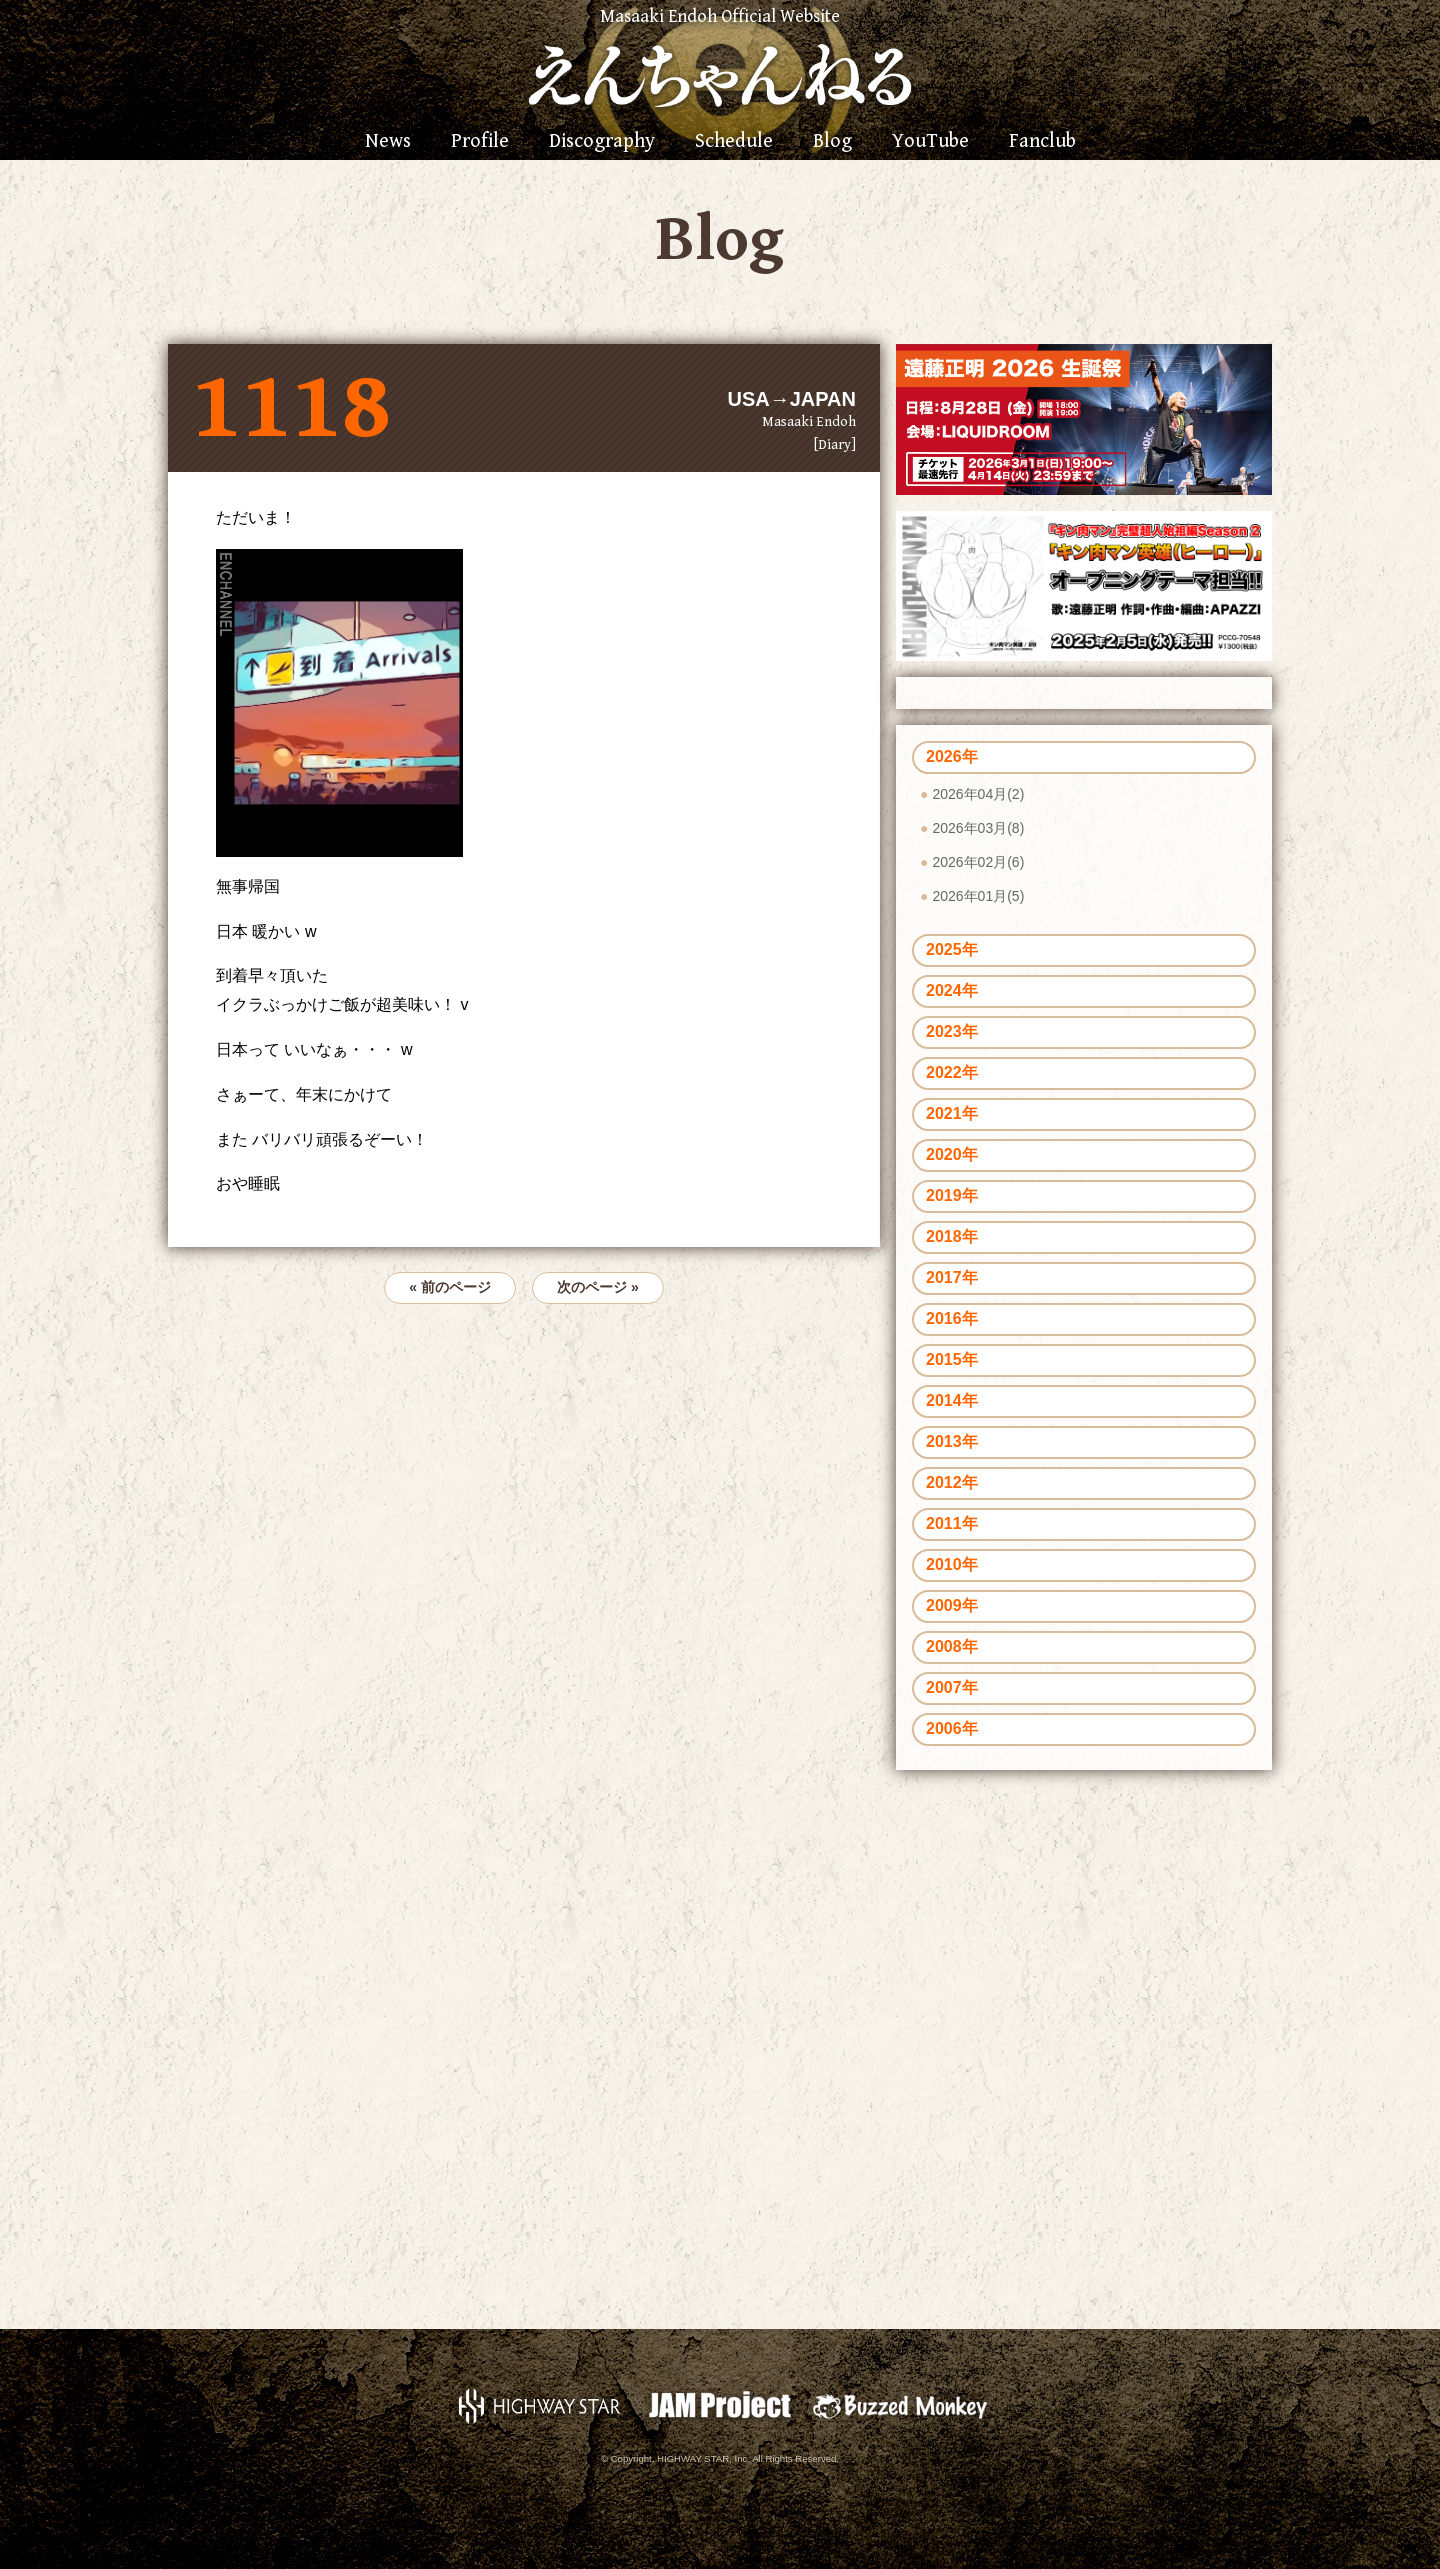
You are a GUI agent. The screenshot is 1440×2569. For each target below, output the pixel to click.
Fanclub (1042, 142)
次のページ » (598, 1287)
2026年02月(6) (978, 862)
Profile (480, 142)
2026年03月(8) (978, 828)
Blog (832, 142)
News (388, 142)
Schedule (734, 142)
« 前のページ (450, 1287)
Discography (602, 142)
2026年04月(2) (978, 794)
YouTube (930, 142)
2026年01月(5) (978, 896)
